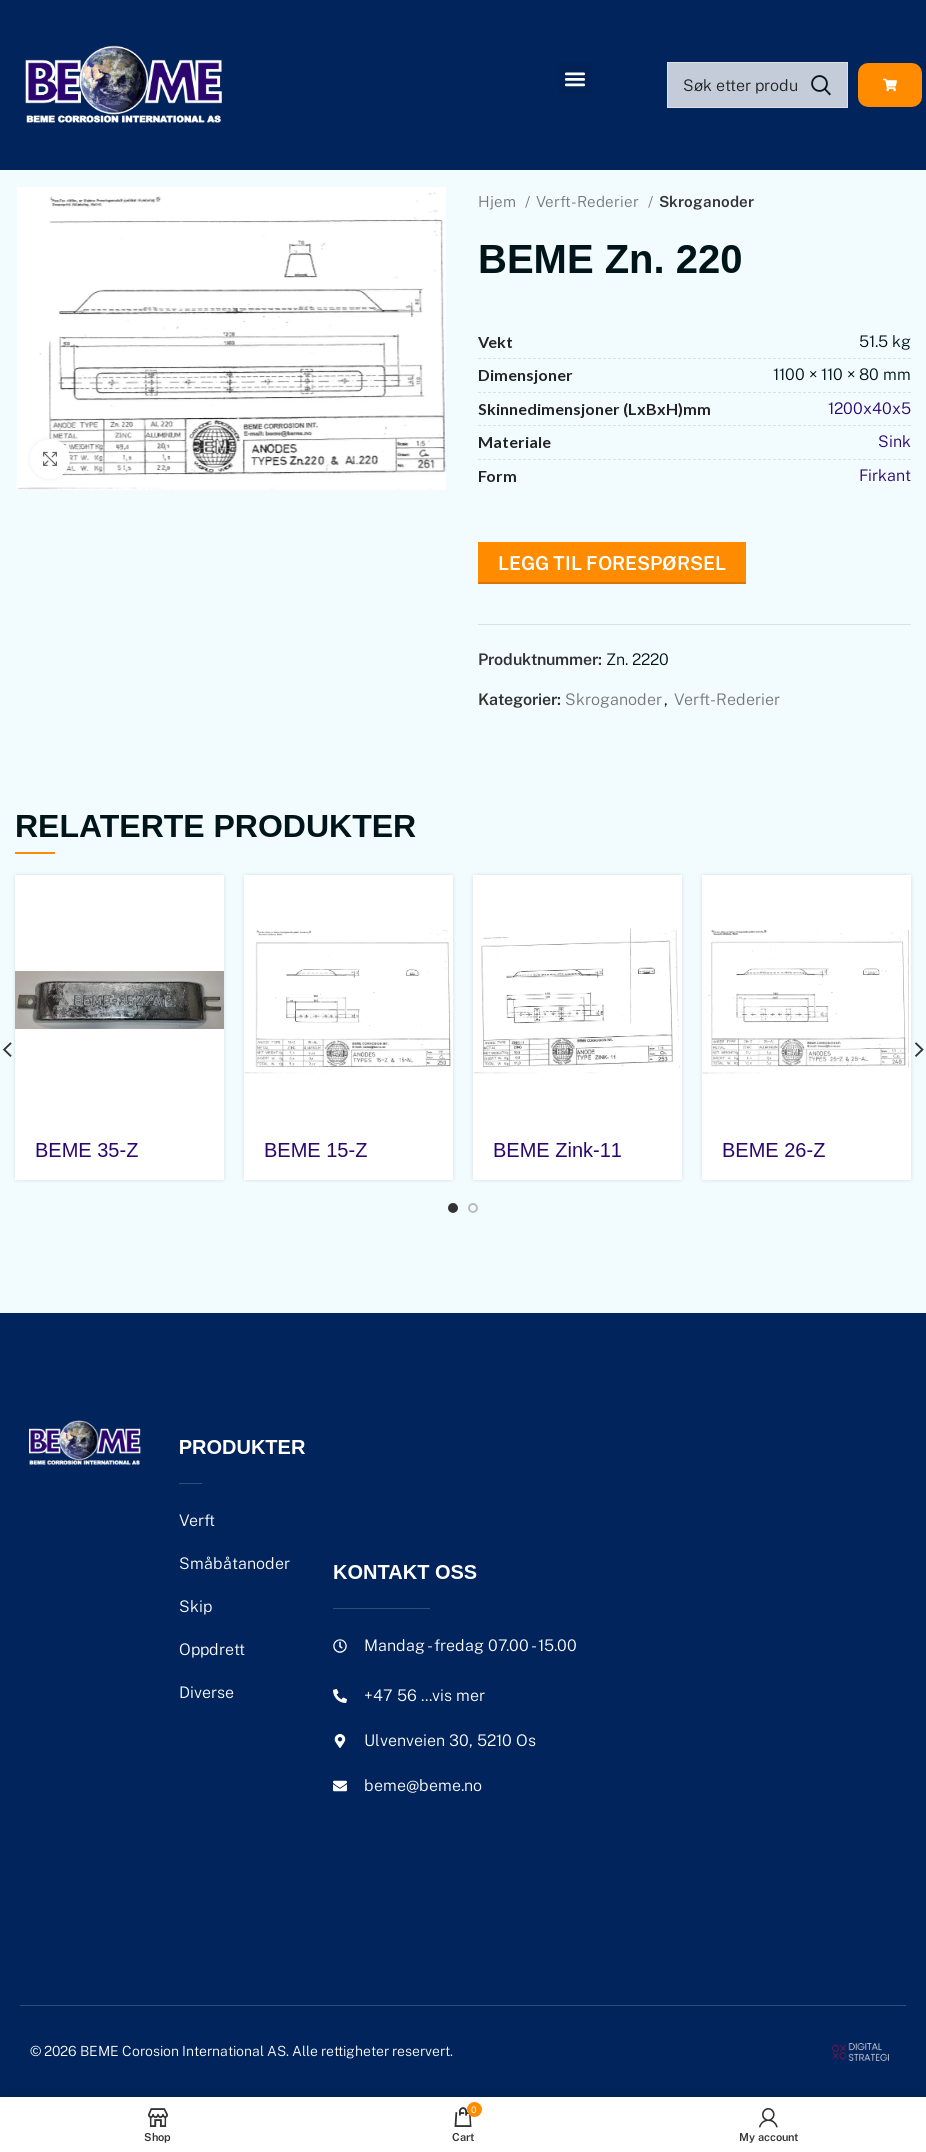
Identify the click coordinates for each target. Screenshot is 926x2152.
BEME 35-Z (86, 1150)
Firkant (885, 475)
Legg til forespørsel (612, 563)
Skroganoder (706, 201)
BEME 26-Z (773, 1150)
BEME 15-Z (315, 1150)
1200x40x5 (869, 408)
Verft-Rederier (589, 201)
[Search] (757, 85)
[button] (575, 78)
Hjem (499, 201)
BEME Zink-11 (557, 1150)
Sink (894, 441)
